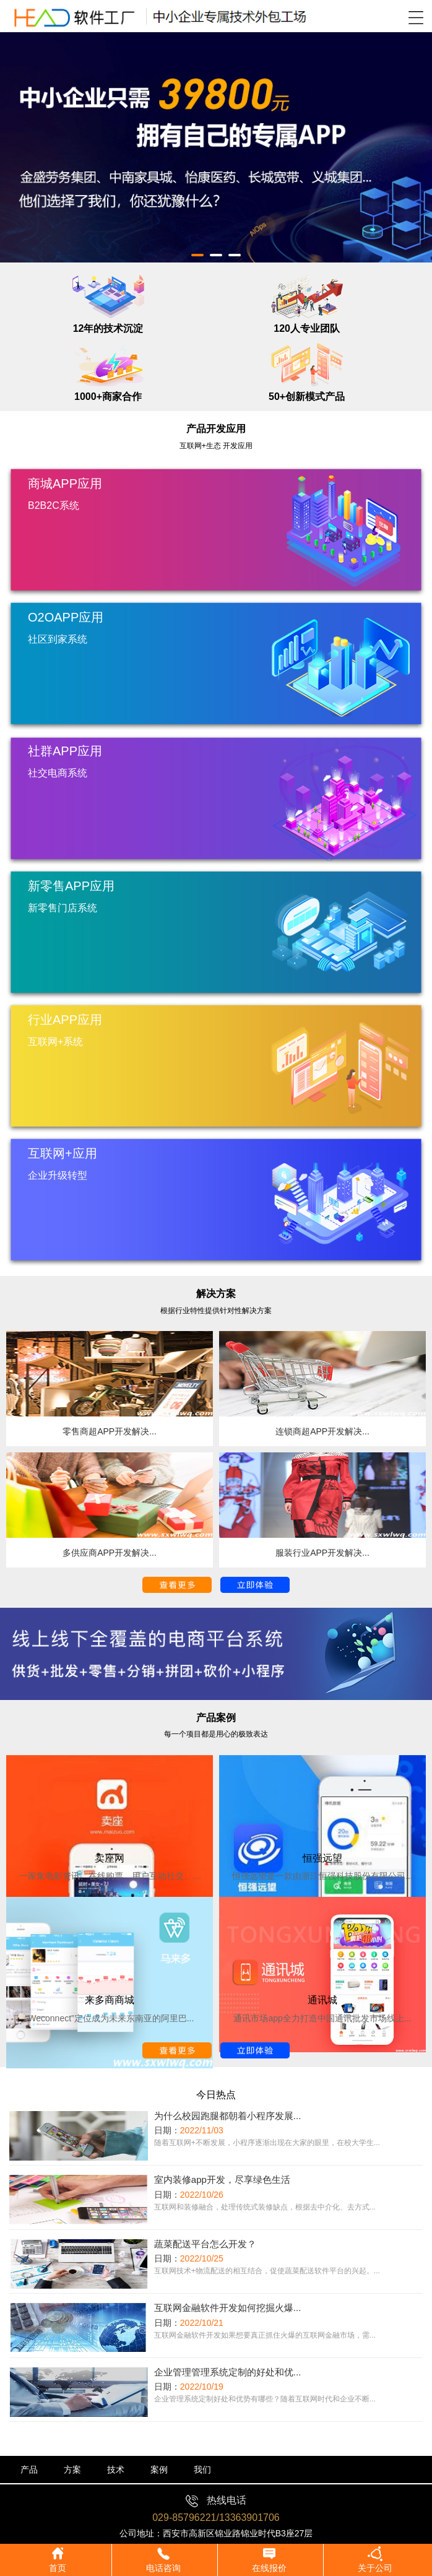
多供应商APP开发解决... (110, 1553)
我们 (202, 2469)
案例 (159, 2469)
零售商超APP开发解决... (110, 1431)
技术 (115, 2469)
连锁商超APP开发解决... (322, 1431)
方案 (72, 2469)
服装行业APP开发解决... (322, 1553)
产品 (29, 2469)
